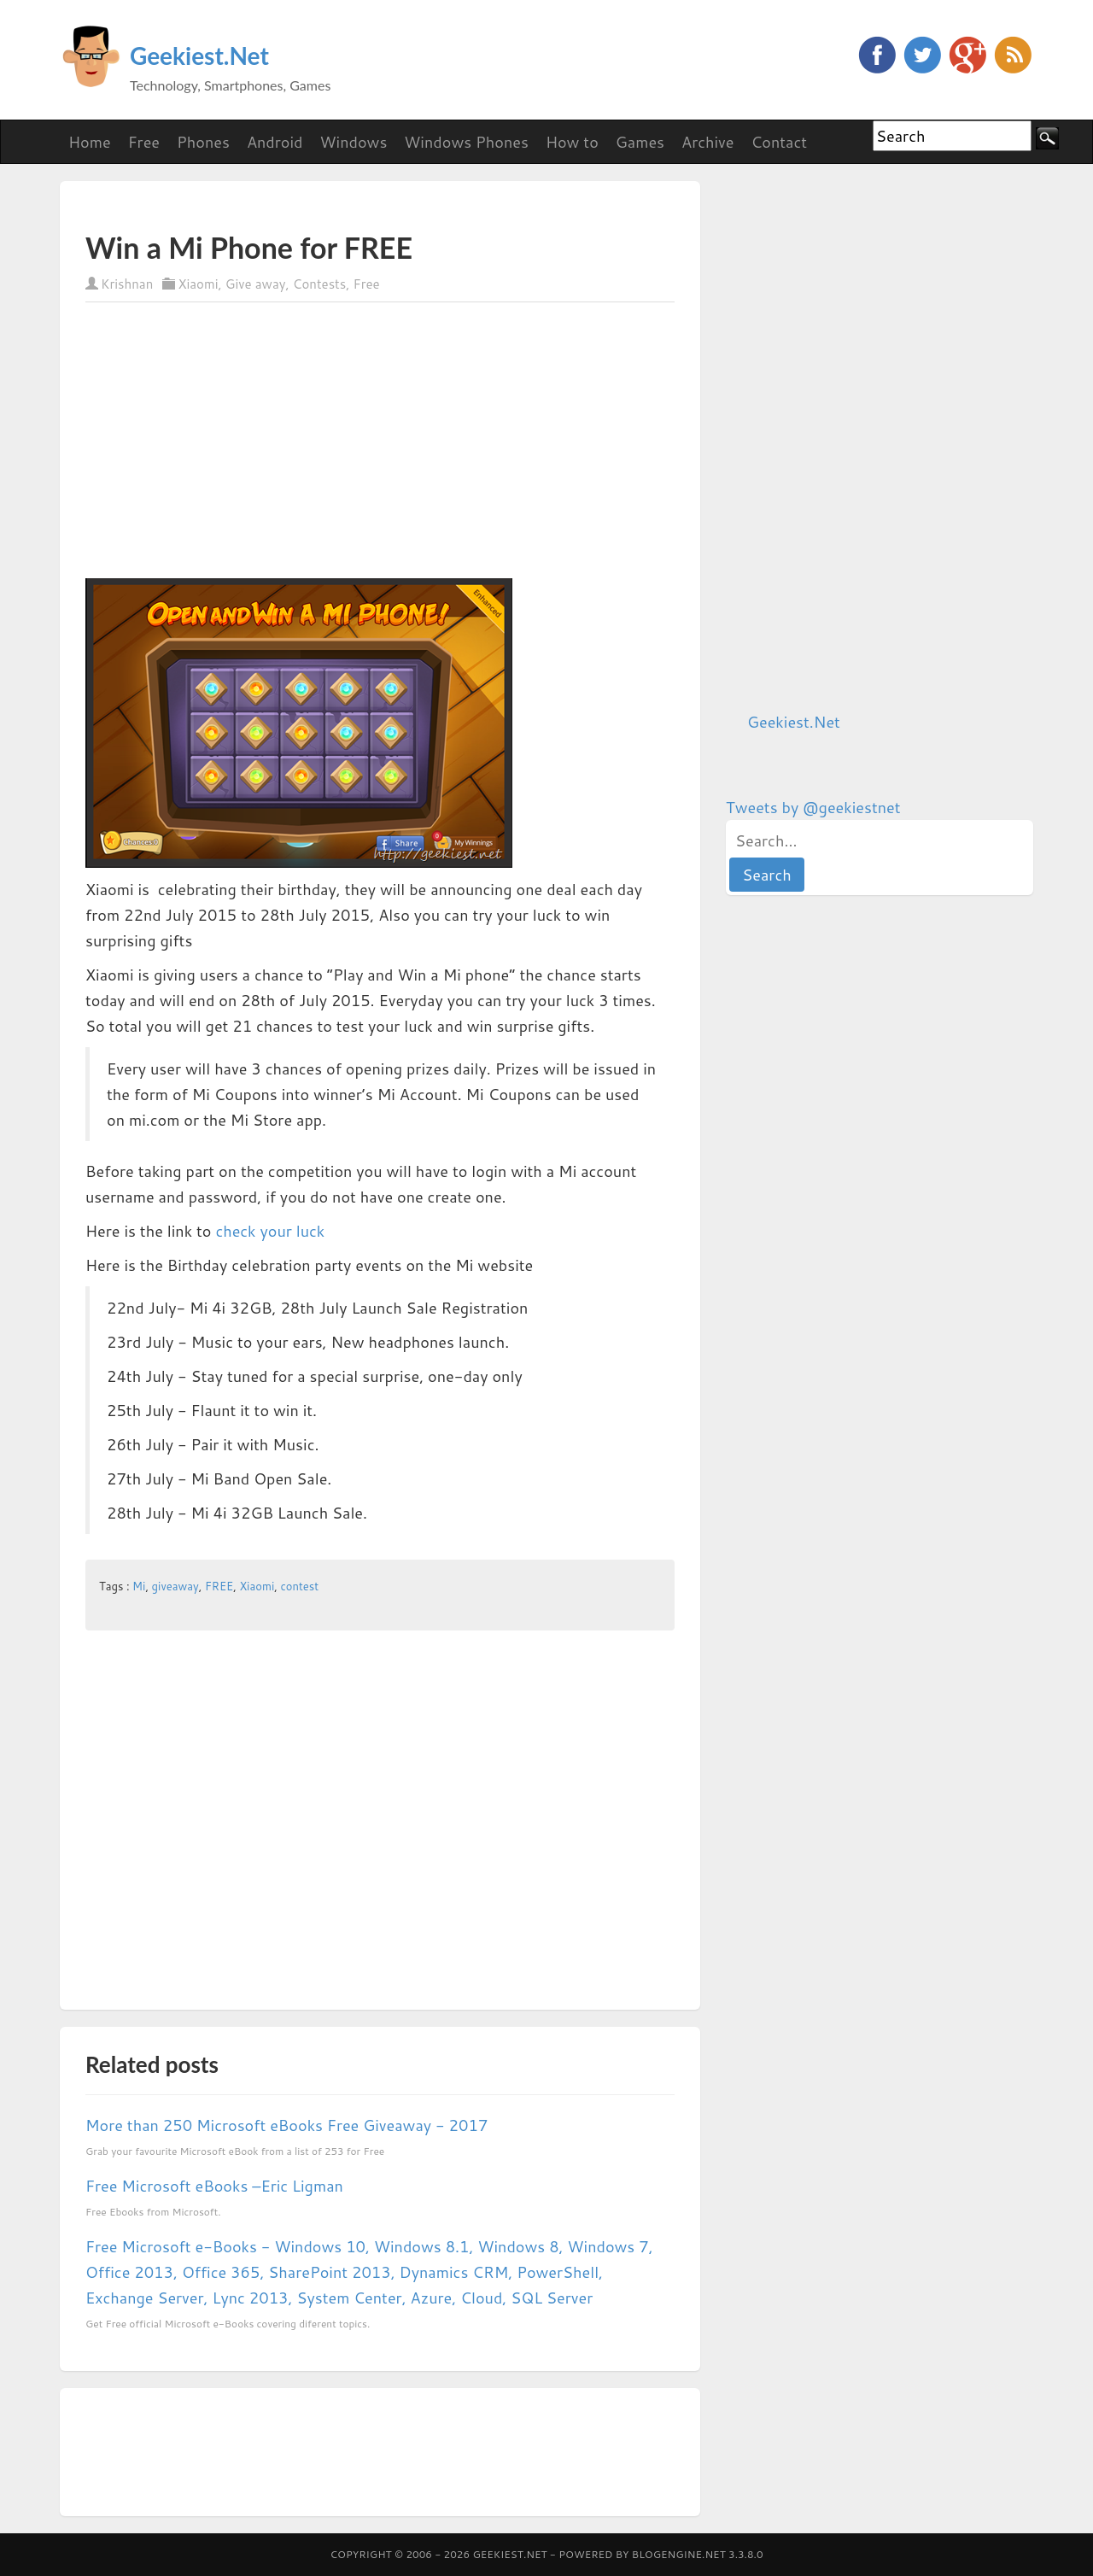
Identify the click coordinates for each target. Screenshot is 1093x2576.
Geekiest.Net (199, 55)
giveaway (175, 1586)
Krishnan (127, 284)
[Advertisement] (285, 206)
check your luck (269, 1231)
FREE (219, 1586)
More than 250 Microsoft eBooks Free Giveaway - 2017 (286, 2125)
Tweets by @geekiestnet (813, 807)
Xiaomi (198, 284)
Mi (138, 1586)
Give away (255, 284)
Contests (319, 284)
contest (299, 1586)
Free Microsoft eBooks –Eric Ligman (214, 2186)
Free (367, 284)
